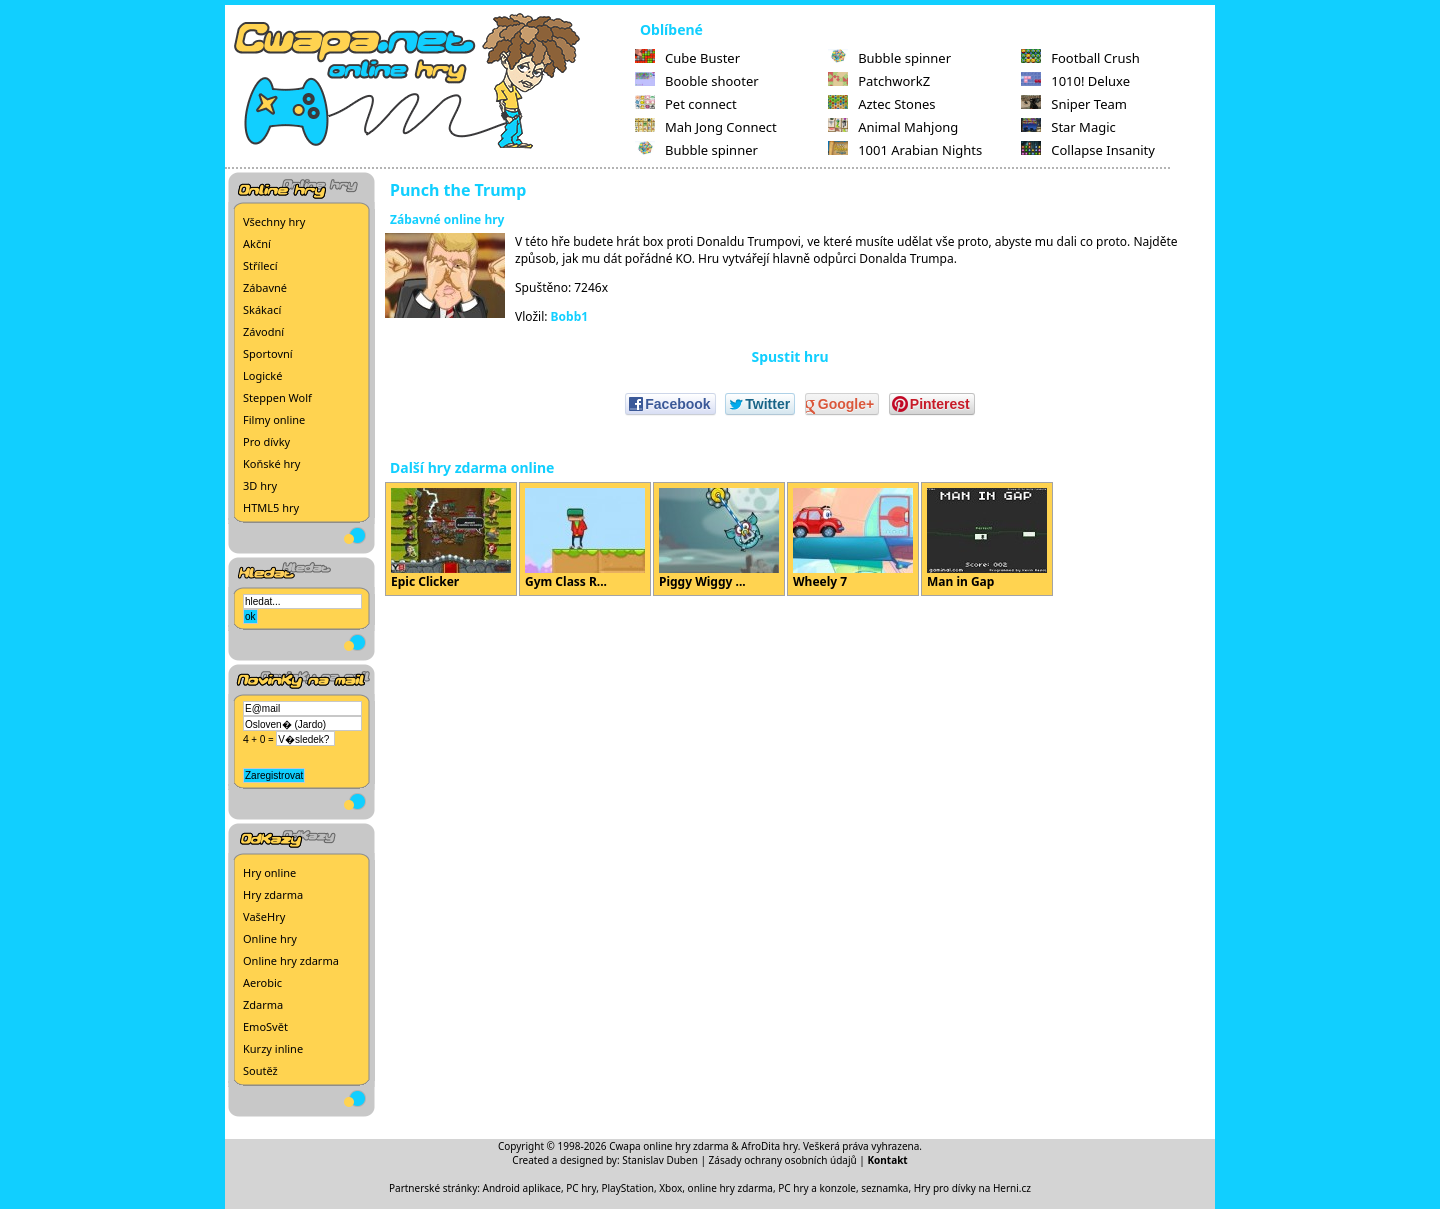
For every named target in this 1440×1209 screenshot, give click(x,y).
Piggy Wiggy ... (719, 539)
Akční (257, 243)
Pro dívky (266, 441)
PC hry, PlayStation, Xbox (624, 1188)
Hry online (269, 872)
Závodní (263, 331)
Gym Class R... (585, 539)
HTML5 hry (271, 507)
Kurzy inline (273, 1048)
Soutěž (260, 1070)
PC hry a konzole (817, 1188)
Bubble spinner (696, 150)
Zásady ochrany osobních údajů (783, 1160)
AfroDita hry (769, 1146)
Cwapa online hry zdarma (669, 1146)
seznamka (884, 1188)
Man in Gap (987, 539)
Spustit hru (789, 356)
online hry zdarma (730, 1188)
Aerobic (262, 982)
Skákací (262, 309)
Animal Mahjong (893, 127)
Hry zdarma (273, 894)
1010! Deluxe (1075, 81)
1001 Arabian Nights (905, 150)
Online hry (270, 938)
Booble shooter (697, 81)
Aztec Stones (881, 104)
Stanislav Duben (660, 1160)
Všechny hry (274, 221)
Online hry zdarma (291, 960)
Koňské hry (271, 463)
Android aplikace (522, 1188)
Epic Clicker (451, 539)
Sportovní (268, 353)
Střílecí (260, 265)
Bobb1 (570, 316)
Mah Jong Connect (706, 127)
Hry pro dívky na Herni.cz (972, 1188)
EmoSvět (265, 1026)
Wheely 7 (853, 539)
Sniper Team (1074, 104)
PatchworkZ (879, 81)
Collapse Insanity (1088, 150)
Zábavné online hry (447, 219)
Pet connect (686, 104)
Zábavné (265, 287)
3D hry (260, 485)
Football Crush (1080, 58)
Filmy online (274, 419)
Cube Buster (687, 58)
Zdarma (263, 1004)
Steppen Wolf (277, 397)
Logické (262, 375)
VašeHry (264, 916)
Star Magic (1068, 127)
